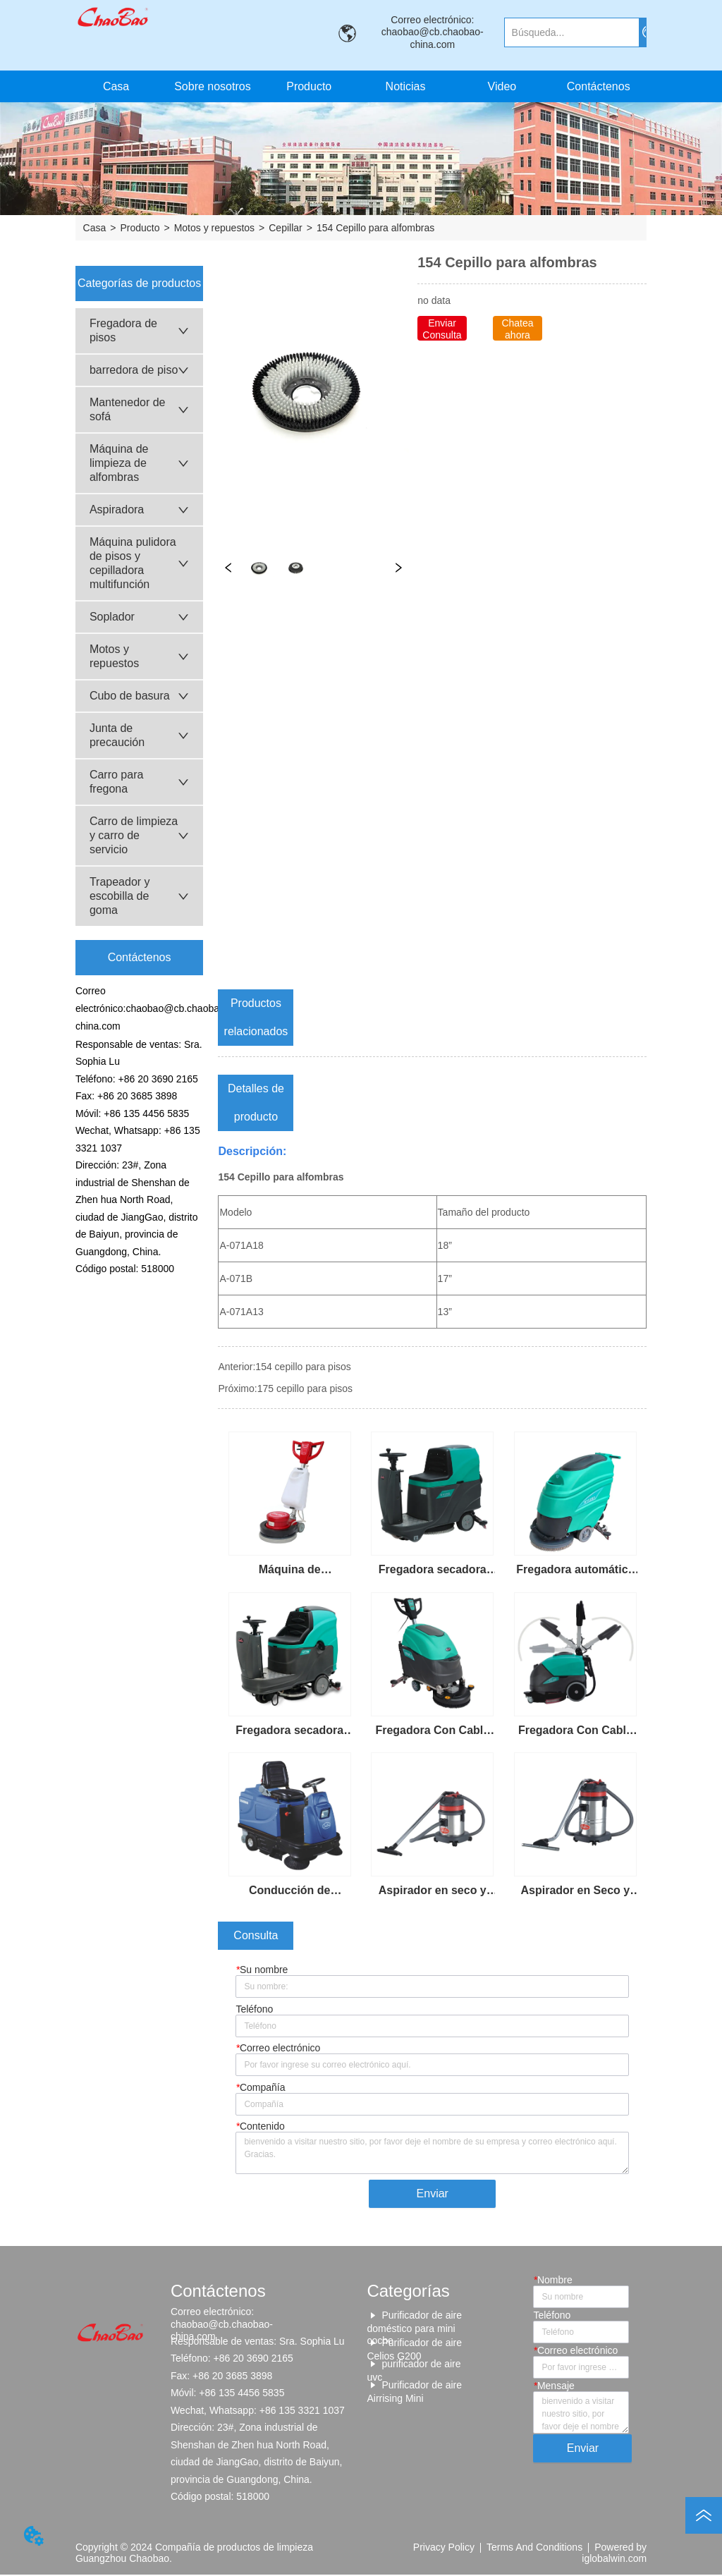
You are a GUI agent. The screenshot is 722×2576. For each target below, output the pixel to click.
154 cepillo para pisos (302, 1366)
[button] (308, 87)
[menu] (357, 86)
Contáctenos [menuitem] (598, 86)
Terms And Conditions (534, 2547)
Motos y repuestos (214, 227)
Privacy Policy (444, 2547)
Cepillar (285, 227)
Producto (139, 227)
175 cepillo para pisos (305, 1388)
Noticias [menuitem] (406, 86)
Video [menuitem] (502, 86)
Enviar (432, 2194)
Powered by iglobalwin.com (614, 2553)
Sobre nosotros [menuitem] (212, 86)
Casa (94, 227)
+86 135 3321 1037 (302, 2411)
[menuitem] (309, 86)
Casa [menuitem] (116, 86)
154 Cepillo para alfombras (375, 227)
